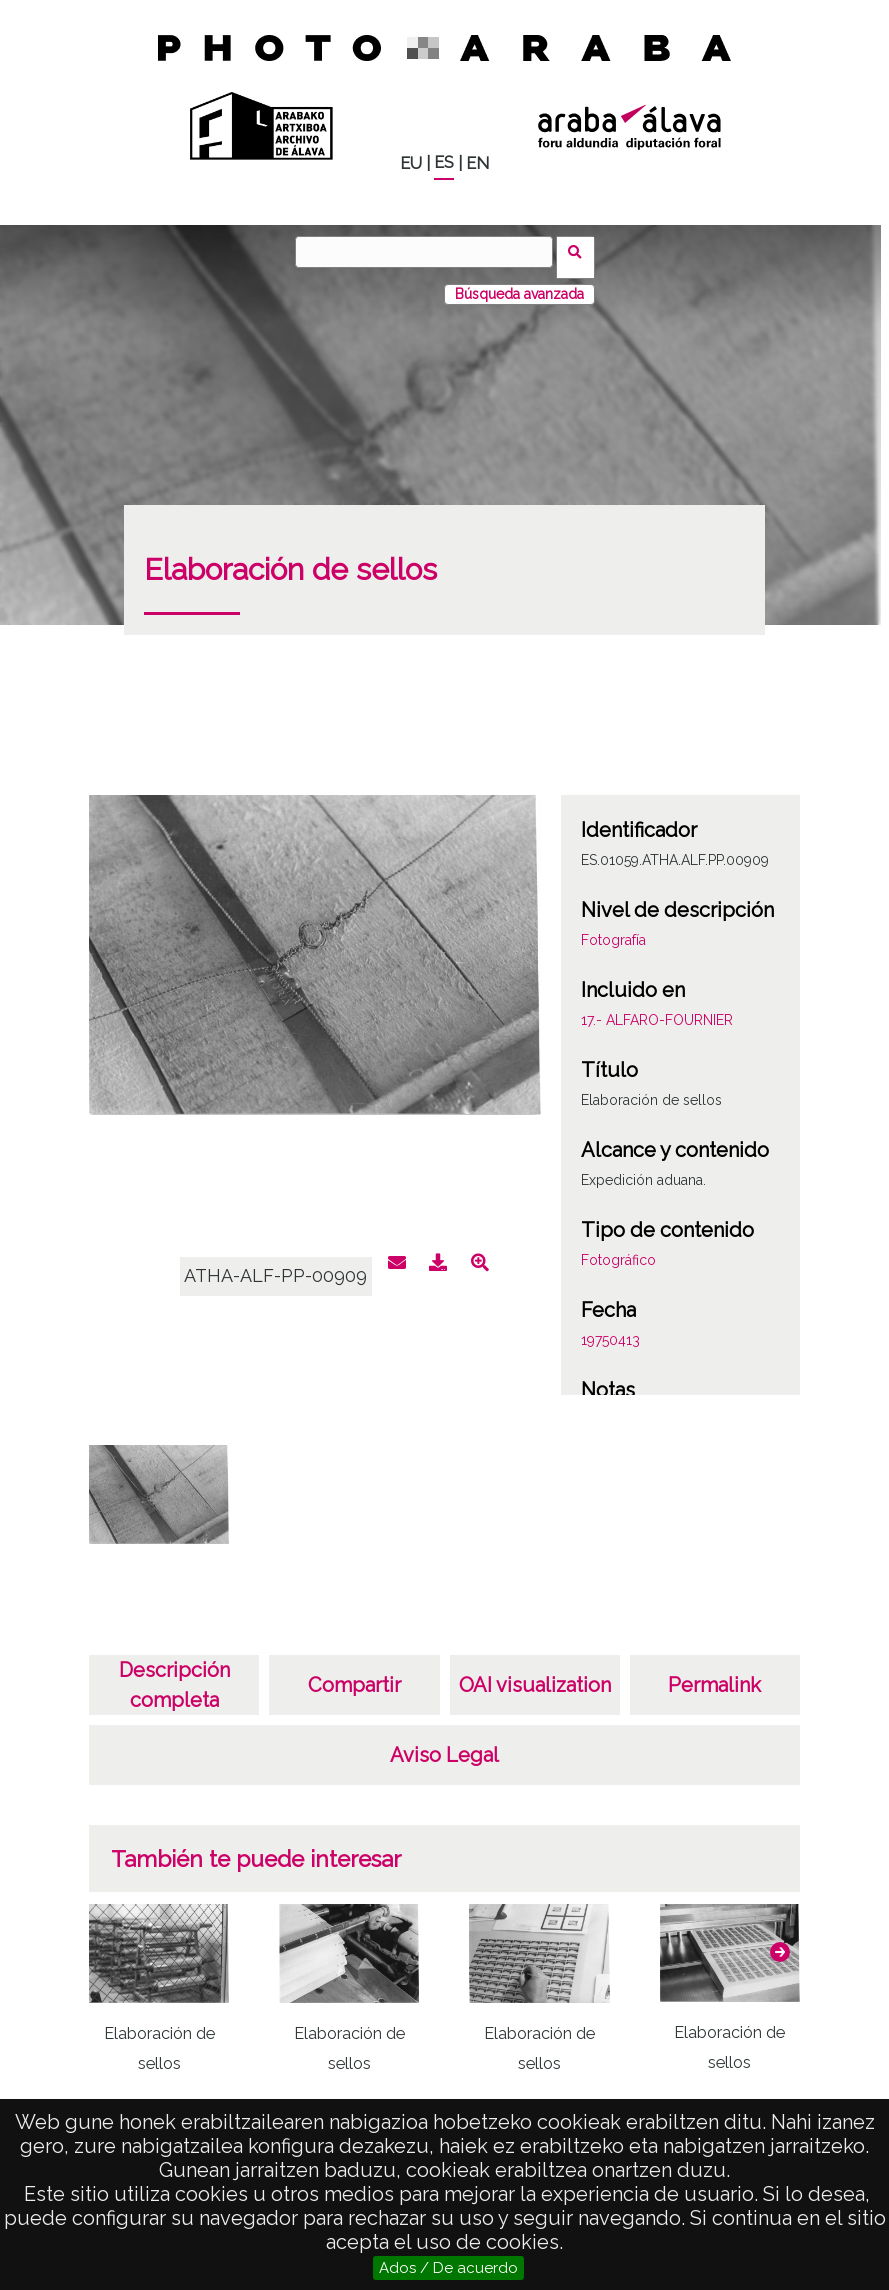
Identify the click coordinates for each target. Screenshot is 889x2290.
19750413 (610, 1329)
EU (411, 163)
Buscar (581, 251)
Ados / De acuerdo (448, 2268)
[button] (780, 1941)
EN (477, 163)
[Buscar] (430, 252)
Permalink (714, 1674)
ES (444, 162)
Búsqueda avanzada (519, 283)
